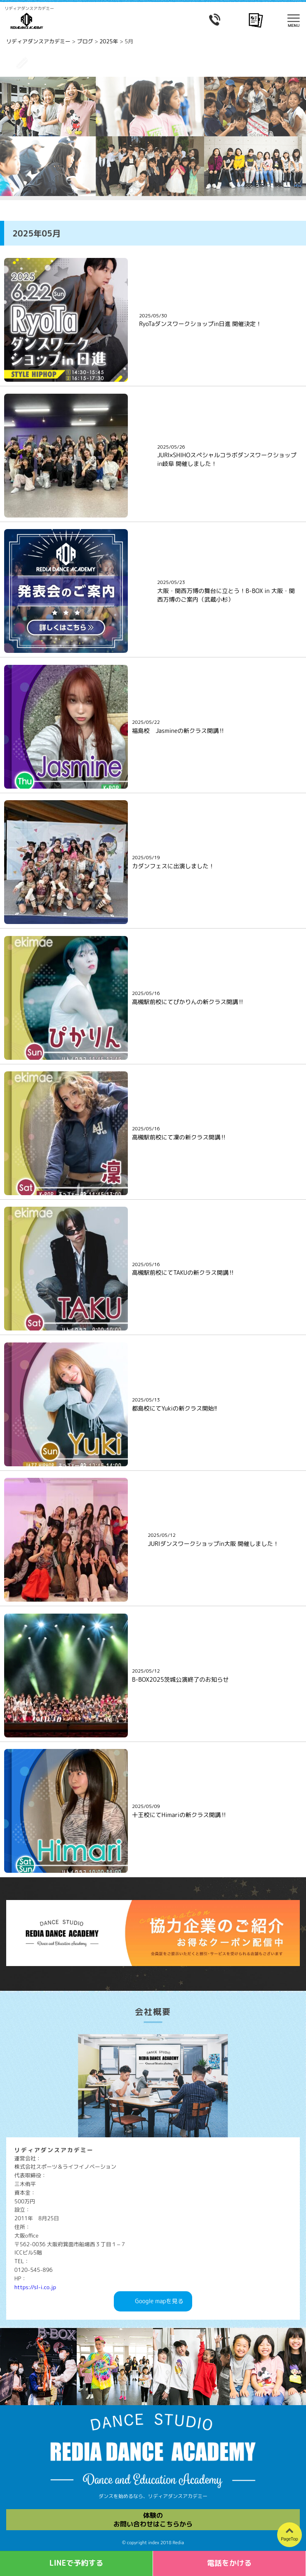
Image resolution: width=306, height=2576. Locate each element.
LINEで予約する (76, 2563)
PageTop (289, 2539)
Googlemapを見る (159, 2301)
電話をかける (229, 2563)
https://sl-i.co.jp (35, 2287)
